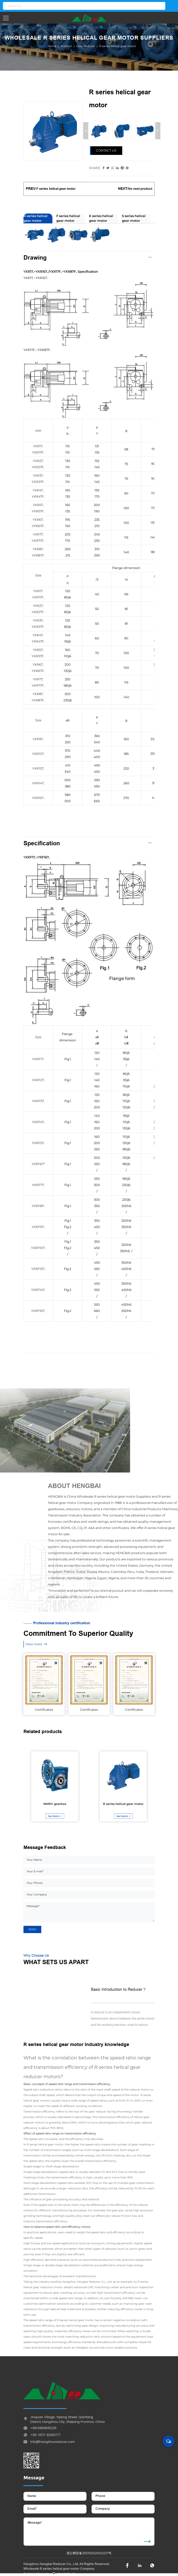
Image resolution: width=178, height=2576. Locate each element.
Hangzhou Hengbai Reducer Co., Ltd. (51, 2564)
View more (36, 1644)
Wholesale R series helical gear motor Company (58, 2569)
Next (157, 130)
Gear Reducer (85, 46)
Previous (85, 130)
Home (52, 46)
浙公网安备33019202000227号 (89, 2553)
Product (66, 46)
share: (95, 168)
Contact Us (106, 150)
